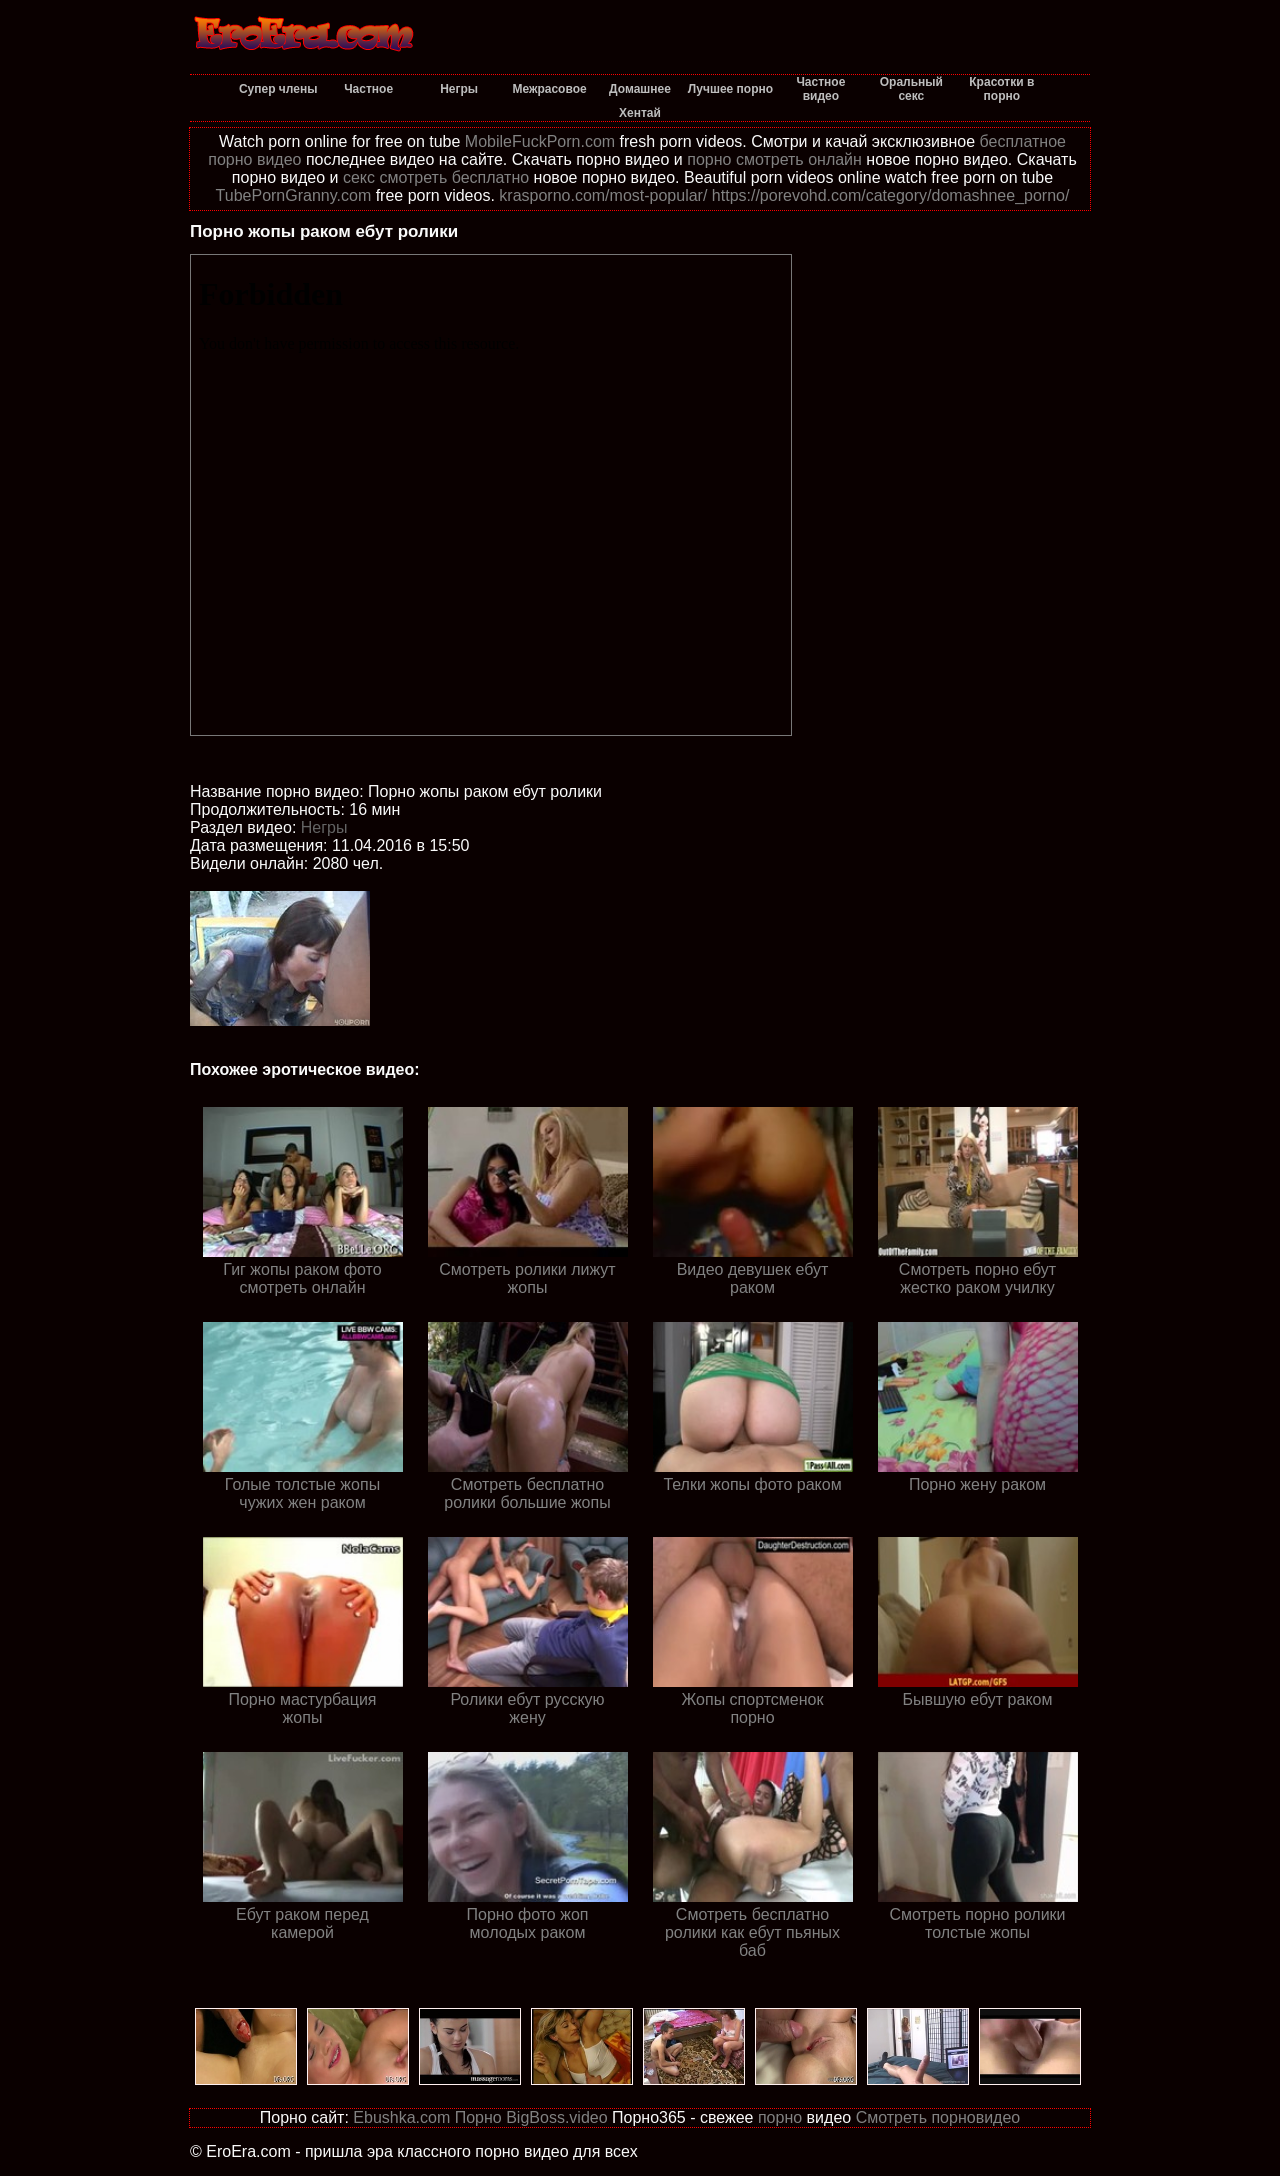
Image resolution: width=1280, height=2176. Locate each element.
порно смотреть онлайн (774, 159)
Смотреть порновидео (938, 2117)
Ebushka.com (401, 2117)
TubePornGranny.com (294, 195)
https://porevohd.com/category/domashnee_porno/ (891, 195)
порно (780, 2117)
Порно (478, 2117)
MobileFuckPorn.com (540, 141)
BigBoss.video (556, 2117)
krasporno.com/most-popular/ (603, 195)
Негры (324, 827)
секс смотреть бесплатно (436, 177)
